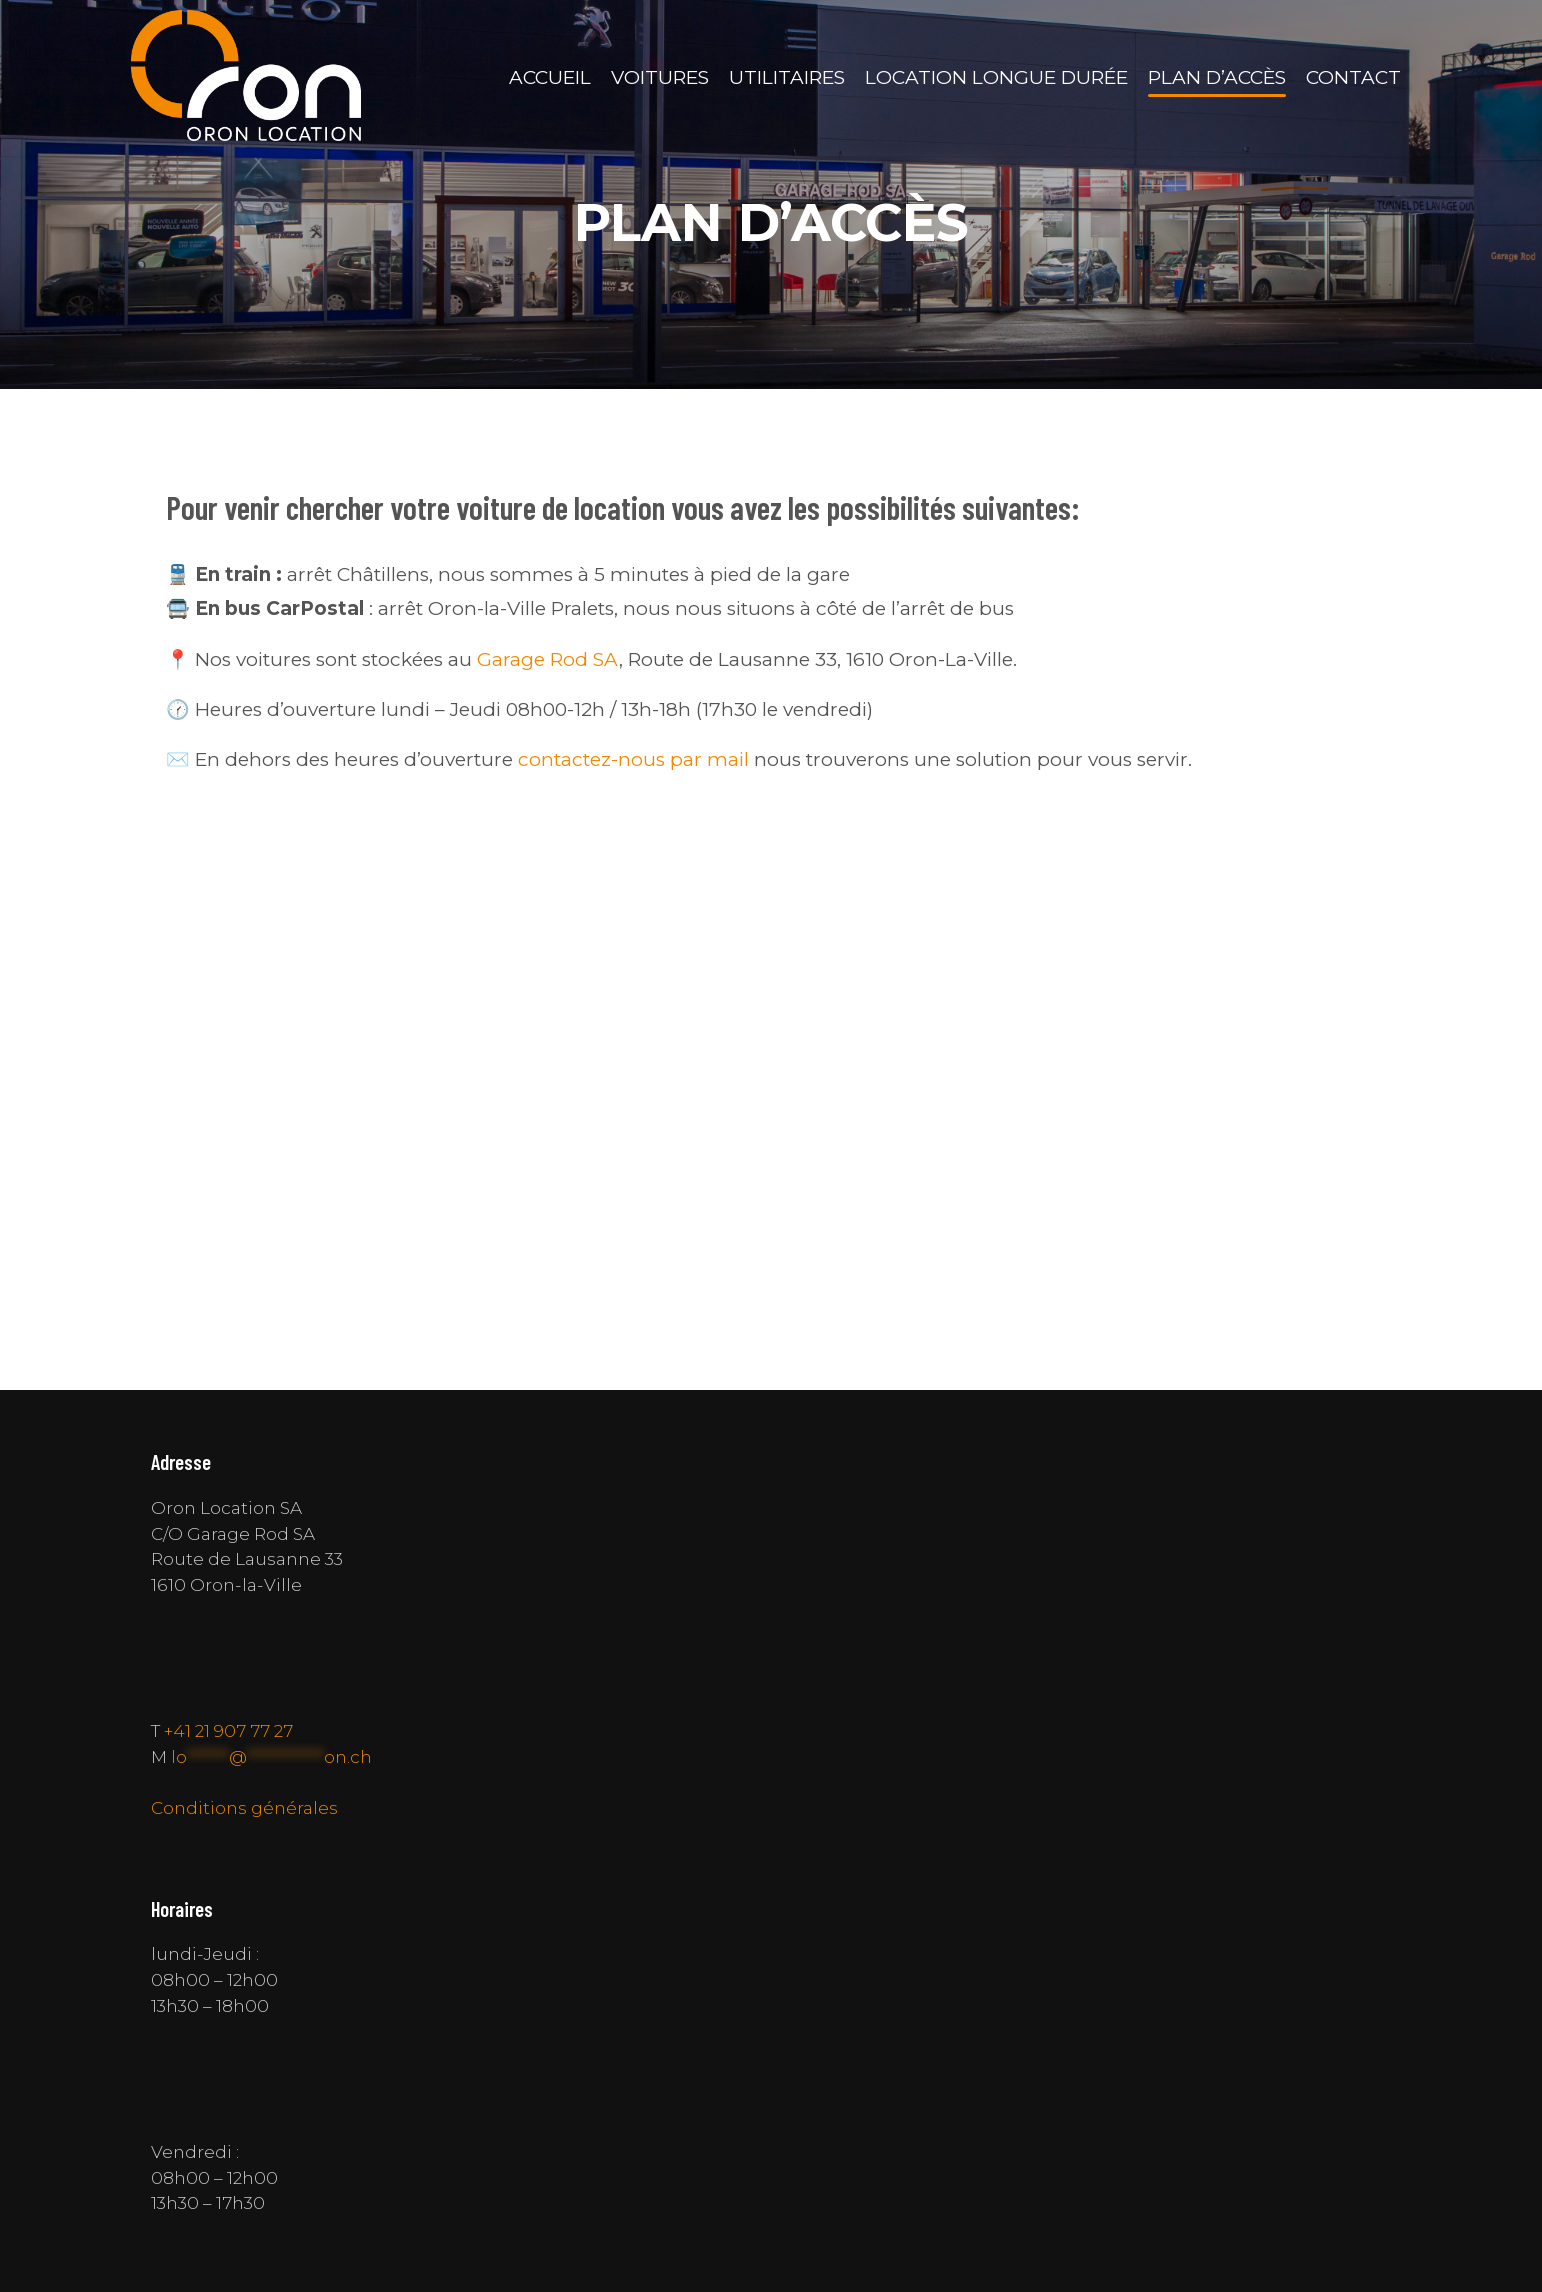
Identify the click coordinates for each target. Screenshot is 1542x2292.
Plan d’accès (1217, 77)
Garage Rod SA (548, 659)
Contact (1353, 77)
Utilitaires (787, 77)
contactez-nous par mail (633, 759)
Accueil (550, 77)
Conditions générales (244, 1807)
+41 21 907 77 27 (228, 1730)
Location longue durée (996, 77)
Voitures (660, 77)
